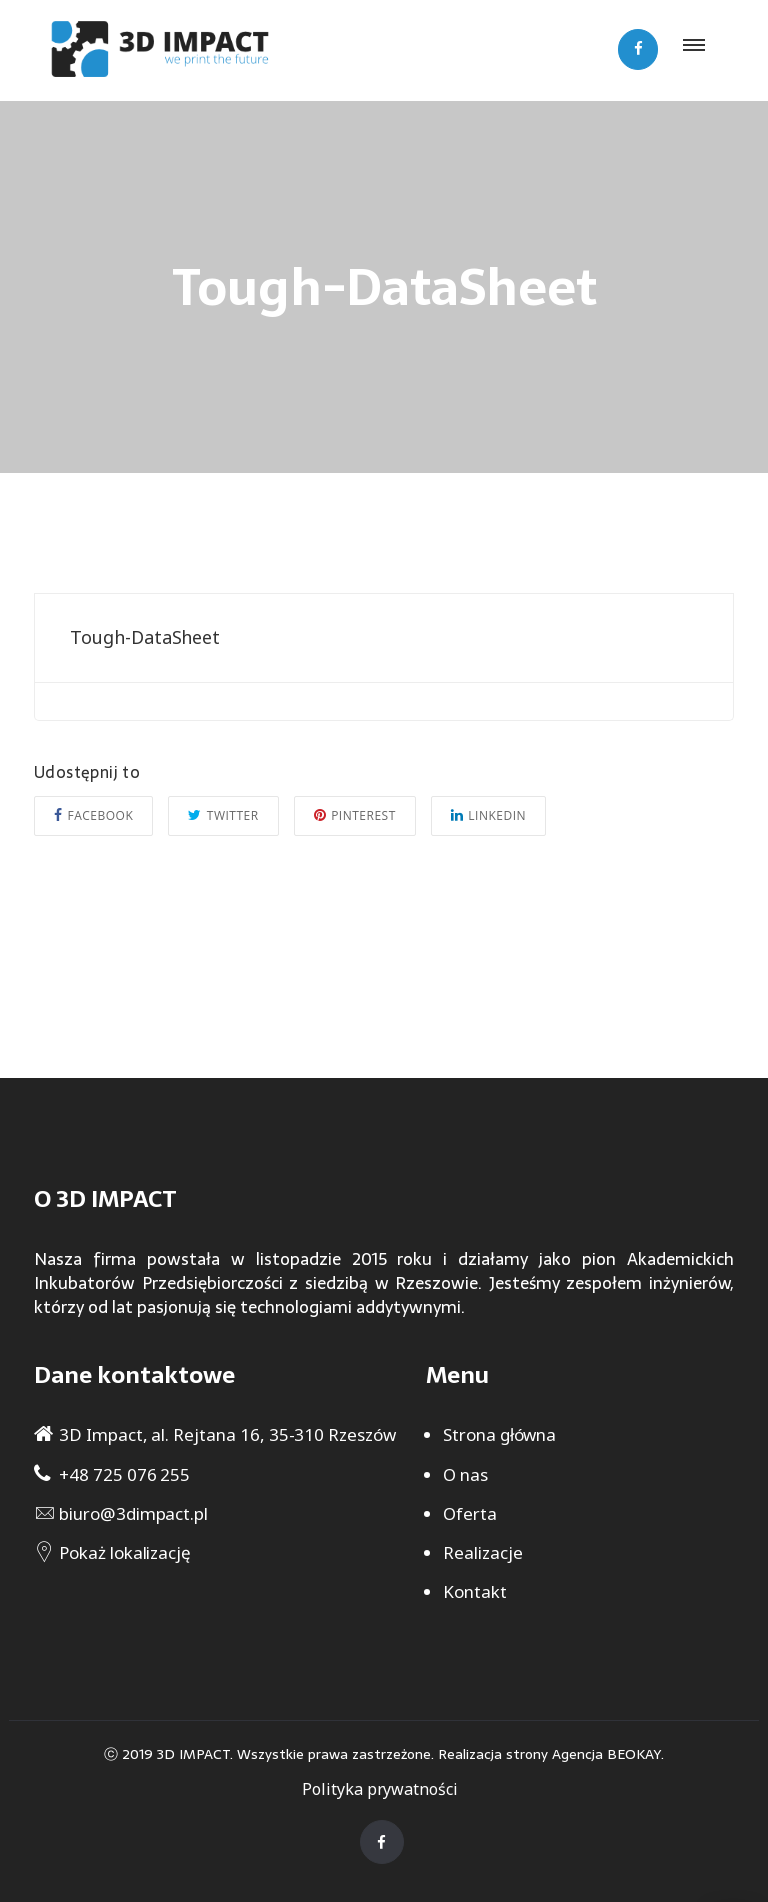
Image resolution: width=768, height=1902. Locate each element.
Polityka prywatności (380, 1789)
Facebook (93, 815)
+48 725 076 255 (124, 1474)
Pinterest (355, 815)
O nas (465, 1474)
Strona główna (499, 1434)
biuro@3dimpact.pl (133, 1513)
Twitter (223, 815)
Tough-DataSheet (145, 637)
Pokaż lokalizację (125, 1552)
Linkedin (488, 815)
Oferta (470, 1513)
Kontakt (475, 1591)
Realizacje (483, 1552)
